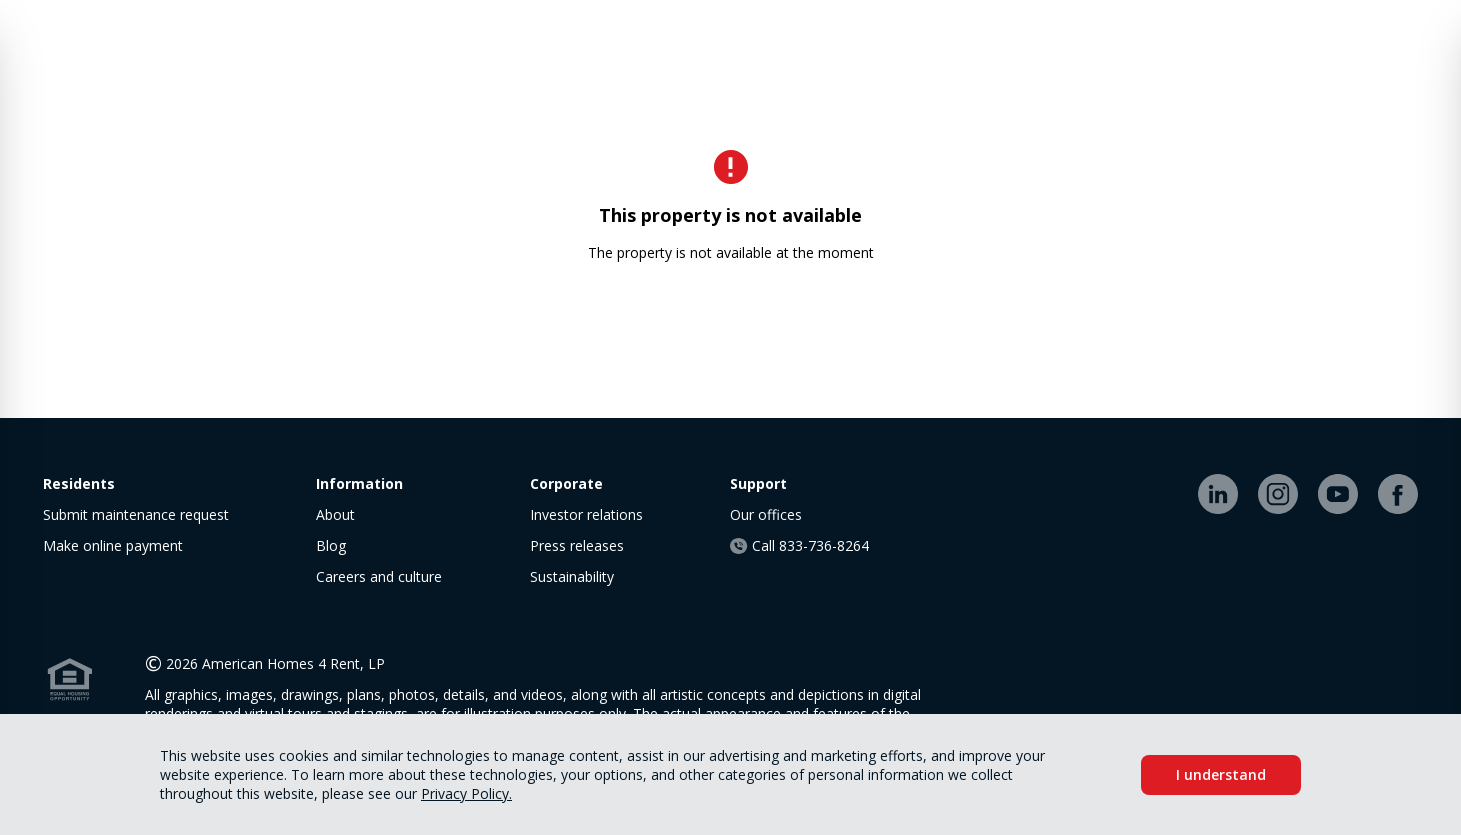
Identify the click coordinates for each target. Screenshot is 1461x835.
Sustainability (572, 576)
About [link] (335, 514)
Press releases (577, 545)
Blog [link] (331, 545)
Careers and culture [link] (379, 576)
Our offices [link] (766, 514)
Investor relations (586, 514)
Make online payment (113, 545)
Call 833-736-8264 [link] (799, 545)
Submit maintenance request (136, 514)
